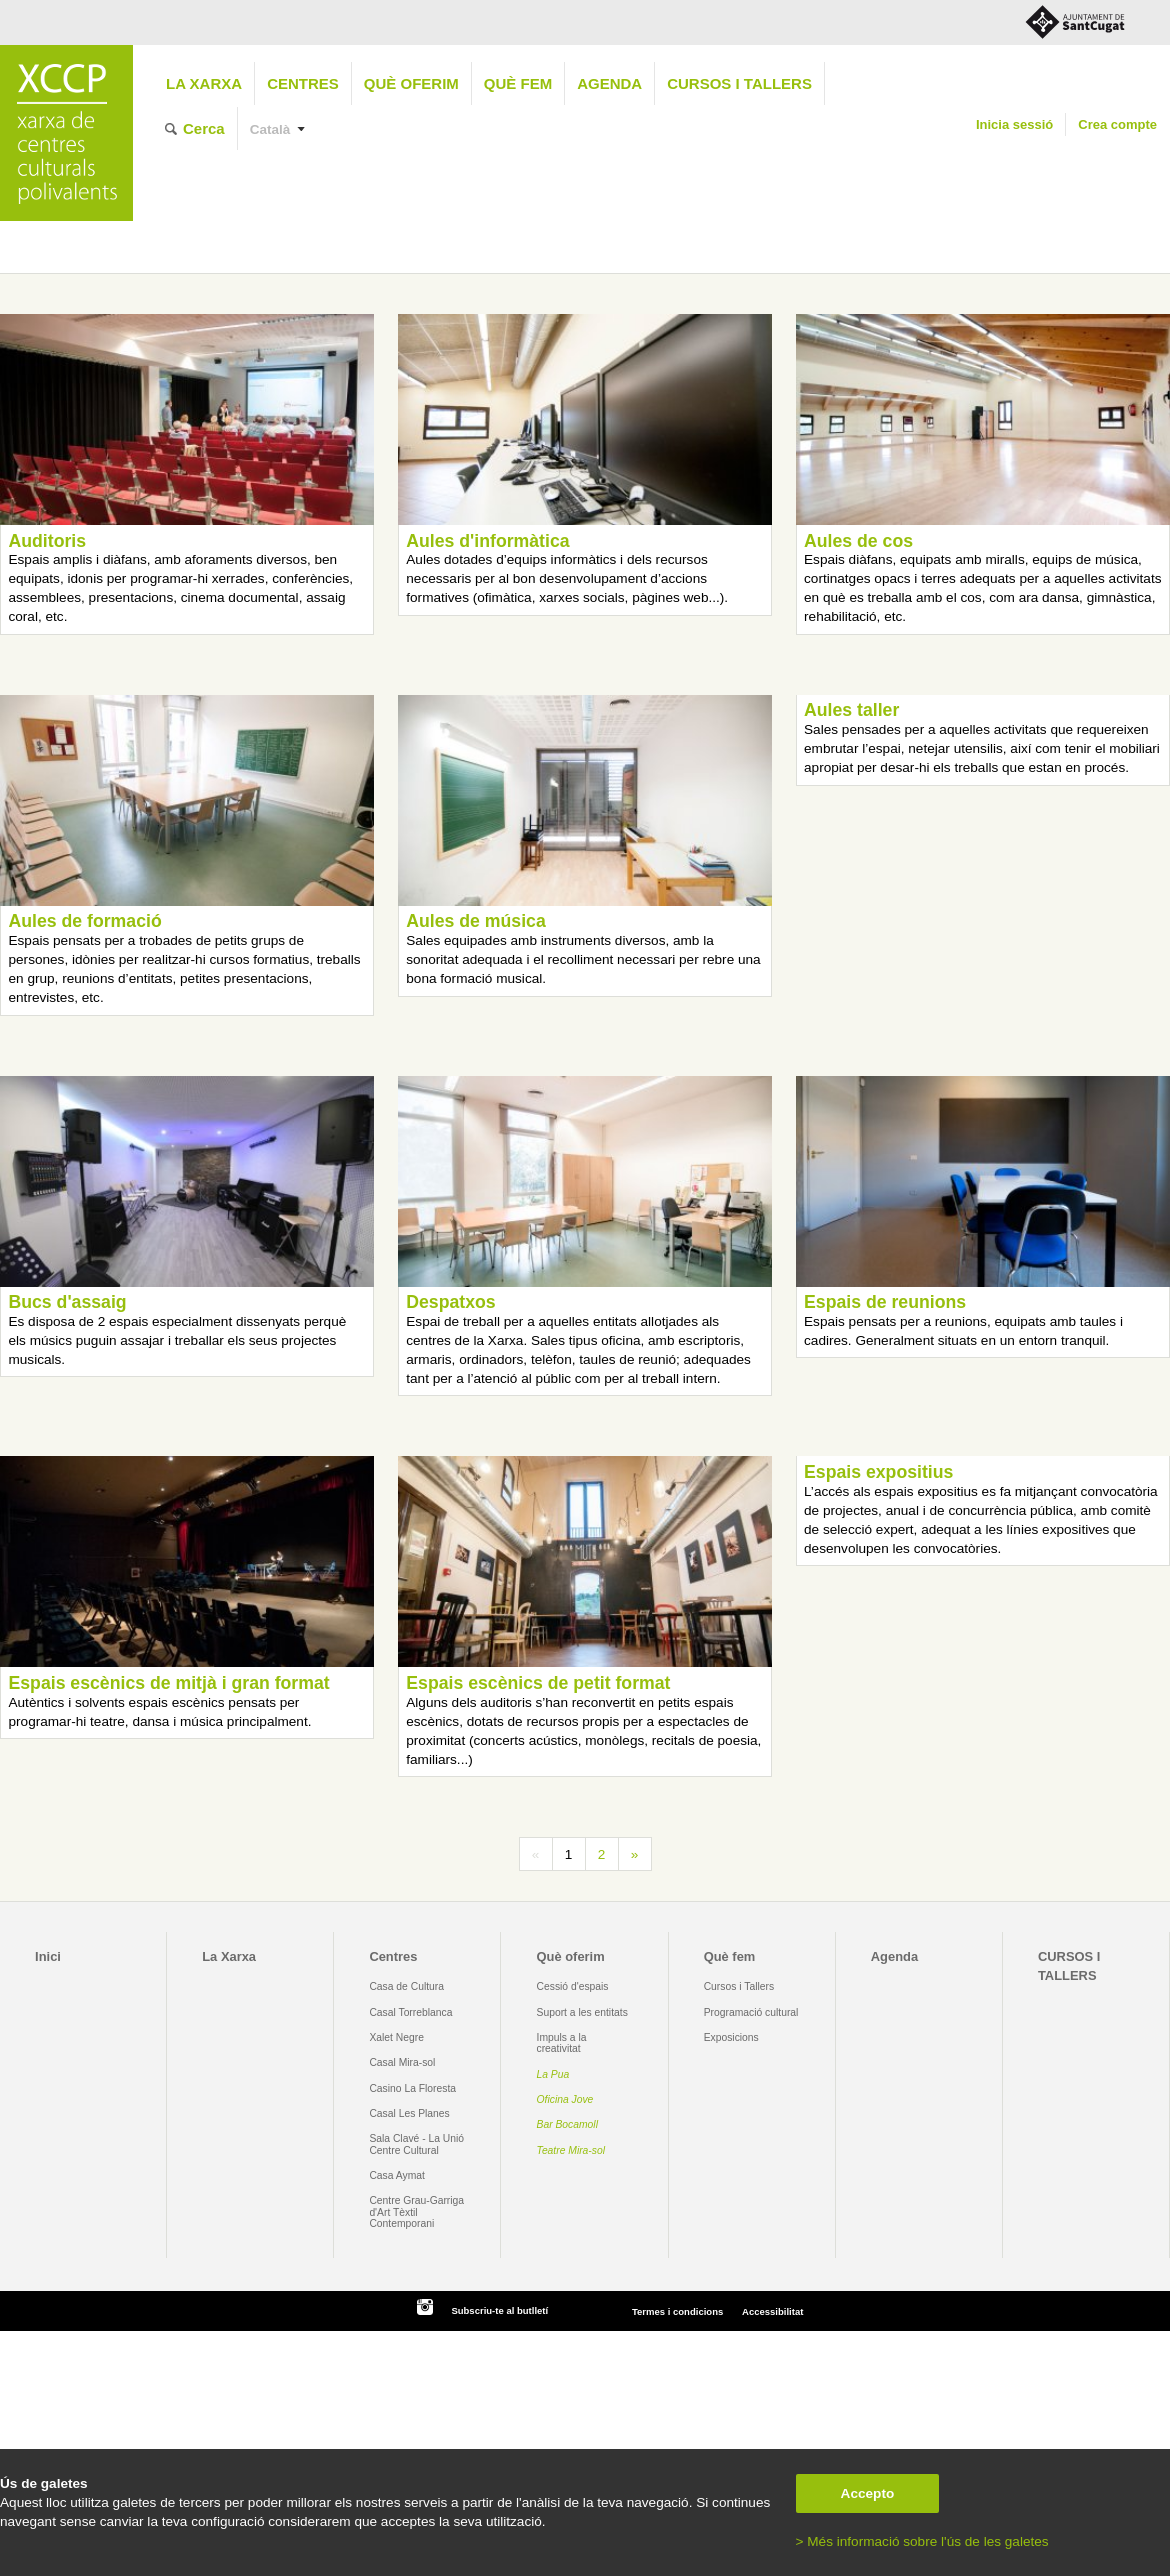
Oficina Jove (565, 2099)
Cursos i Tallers (739, 1986)
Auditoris (47, 541)
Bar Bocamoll (567, 2124)
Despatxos (450, 1302)
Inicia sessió (1014, 124)
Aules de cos (858, 541)
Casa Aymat (397, 2175)
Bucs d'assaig (67, 1302)
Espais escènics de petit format (538, 1683)
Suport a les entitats (582, 2012)
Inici (48, 1956)
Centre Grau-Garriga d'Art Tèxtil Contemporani (416, 2212)
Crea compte (1117, 124)
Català (270, 129)
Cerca (204, 128)
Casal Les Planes (409, 2113)
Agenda (609, 83)
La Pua (553, 2074)
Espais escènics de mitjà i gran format (168, 1683)
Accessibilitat (772, 2311)
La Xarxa (204, 83)
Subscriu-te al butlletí (499, 2310)
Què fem (518, 83)
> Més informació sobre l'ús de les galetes (922, 2541)
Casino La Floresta (412, 2088)
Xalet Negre (396, 2037)
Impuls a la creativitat (562, 2043)
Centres (303, 83)
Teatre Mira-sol (571, 2150)
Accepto (868, 2493)
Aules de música (475, 921)
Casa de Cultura (406, 1986)
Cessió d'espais (573, 1986)
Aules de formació (84, 921)
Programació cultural (751, 2012)
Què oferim (411, 83)
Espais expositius (878, 1472)
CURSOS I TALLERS (739, 83)
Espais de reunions (885, 1302)
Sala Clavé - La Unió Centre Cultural (416, 2144)
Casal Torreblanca (410, 2012)
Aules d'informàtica (487, 541)
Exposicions (731, 2037)
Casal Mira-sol (402, 2062)
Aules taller (851, 710)
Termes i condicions (677, 2311)
